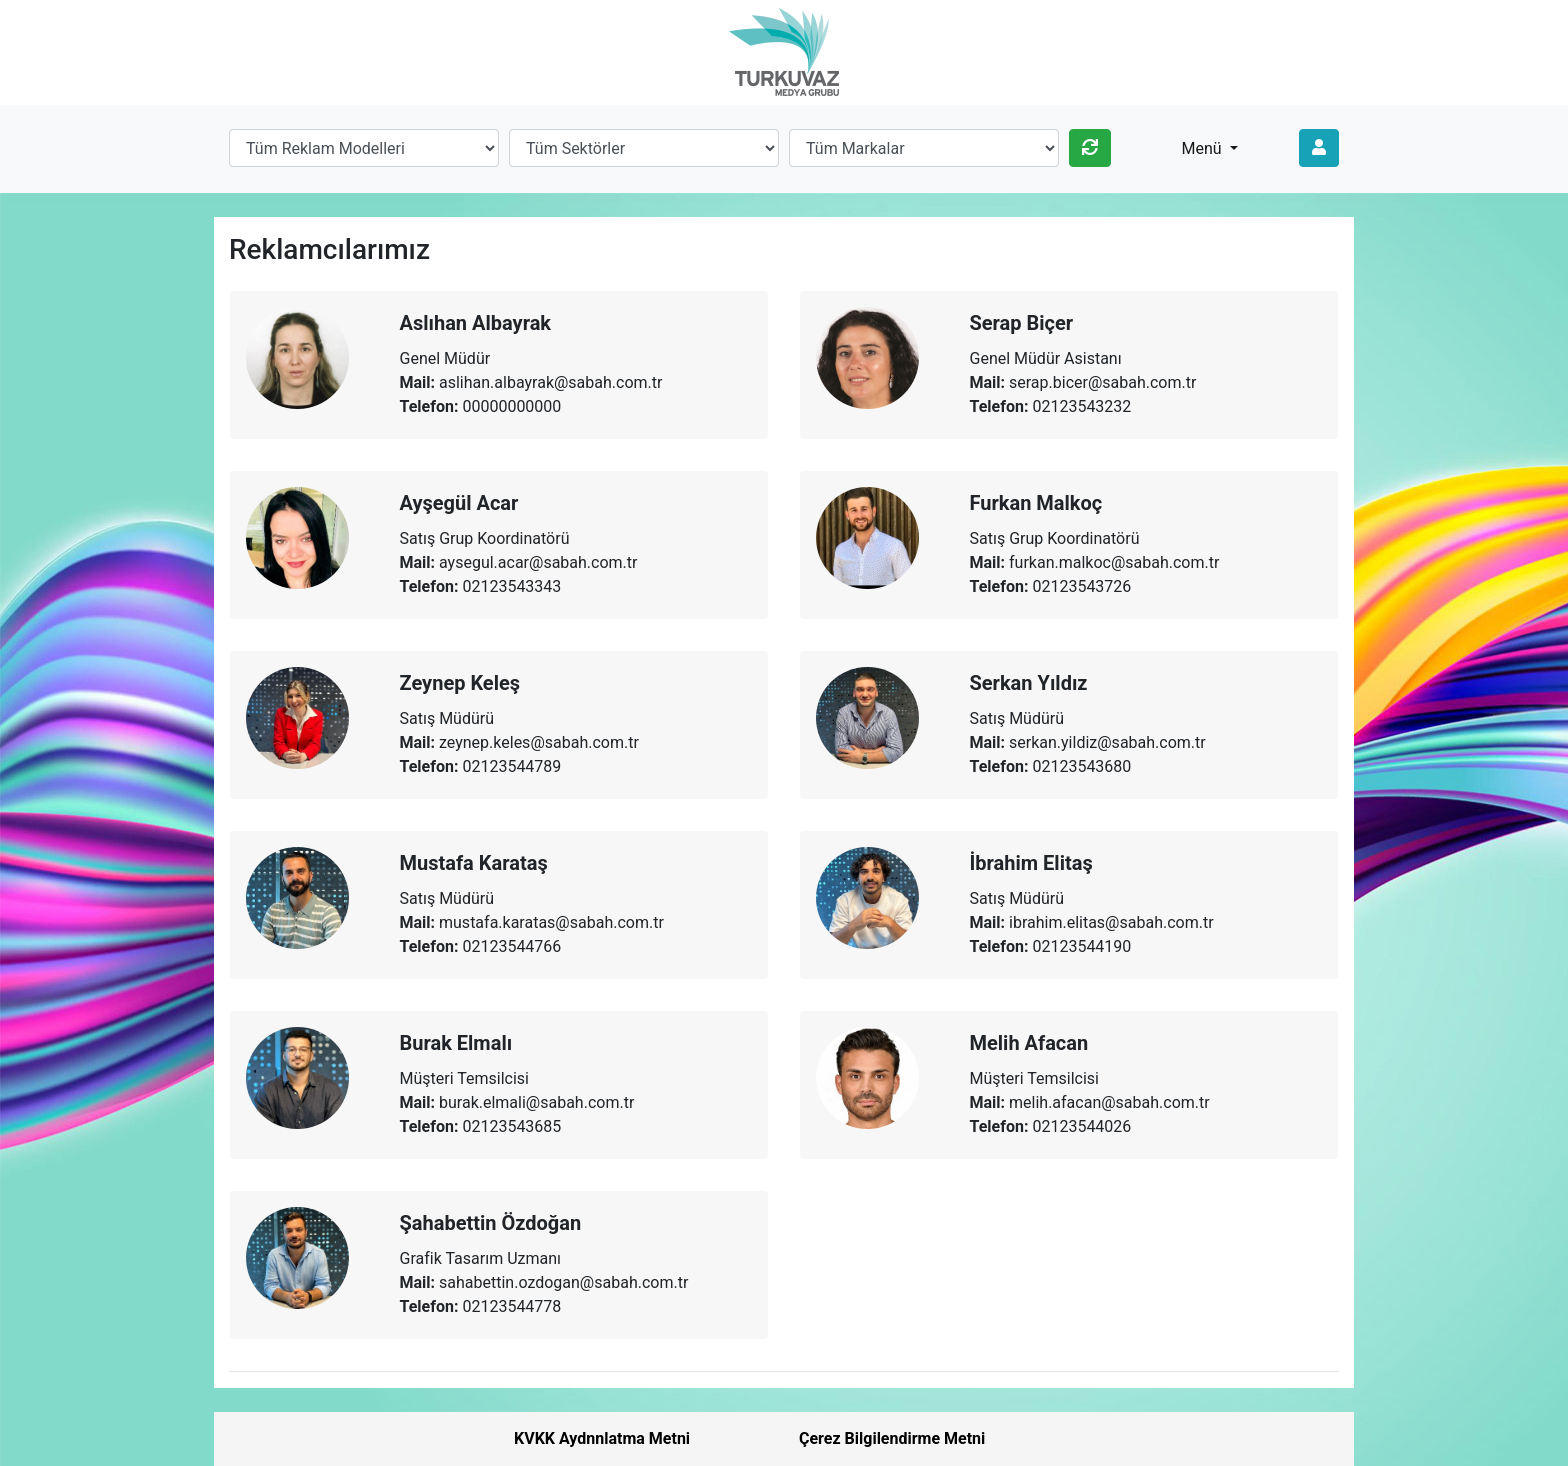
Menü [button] (1204, 148)
